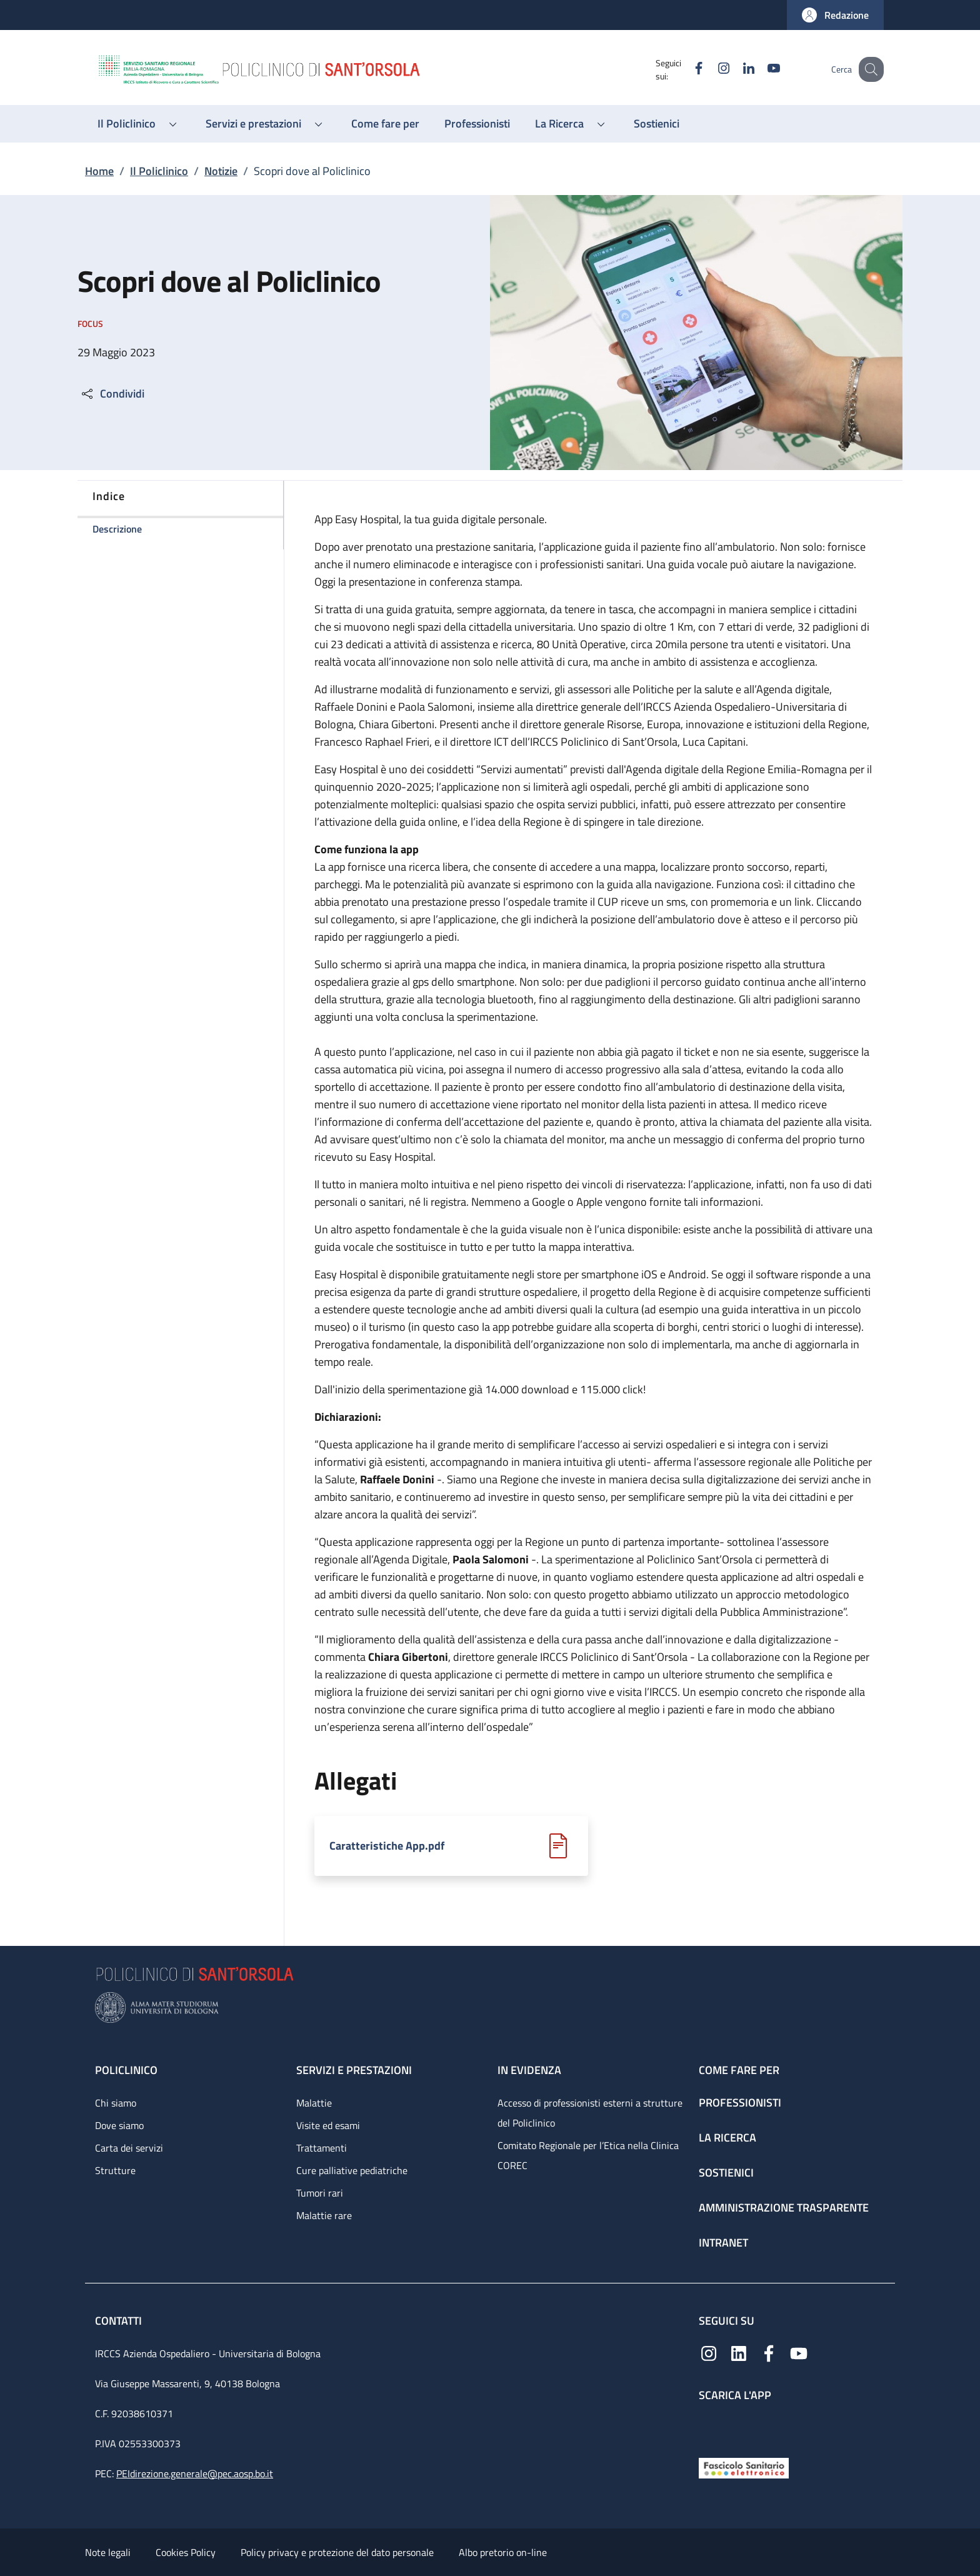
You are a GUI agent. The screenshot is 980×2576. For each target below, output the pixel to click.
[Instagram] (710, 69)
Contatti (119, 2320)
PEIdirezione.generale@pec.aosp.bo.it (194, 2473)
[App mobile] (709, 2426)
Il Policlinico (159, 171)
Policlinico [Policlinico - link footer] (126, 2070)
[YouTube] (760, 69)
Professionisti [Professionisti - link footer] (740, 2102)
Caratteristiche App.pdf (386, 1845)
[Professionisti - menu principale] (477, 124)
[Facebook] (685, 69)
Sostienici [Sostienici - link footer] (726, 2172)
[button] (835, 15)
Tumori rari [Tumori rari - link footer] (319, 2192)
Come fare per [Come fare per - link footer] (739, 2070)
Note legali (108, 2552)
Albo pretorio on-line (503, 2552)
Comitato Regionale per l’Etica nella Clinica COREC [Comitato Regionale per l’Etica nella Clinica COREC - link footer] (588, 2155)
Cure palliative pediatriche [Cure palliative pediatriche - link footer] (352, 2170)
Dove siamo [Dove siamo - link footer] (119, 2125)
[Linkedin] (735, 69)
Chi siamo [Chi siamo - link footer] (115, 2102)
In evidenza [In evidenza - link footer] (529, 2070)
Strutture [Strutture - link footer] (115, 2170)
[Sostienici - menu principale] (656, 124)
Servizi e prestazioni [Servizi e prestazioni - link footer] (354, 2070)
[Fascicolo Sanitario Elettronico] (744, 2466)
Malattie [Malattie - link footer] (314, 2102)
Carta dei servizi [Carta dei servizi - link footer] (129, 2147)
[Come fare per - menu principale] (385, 124)
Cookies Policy (186, 2552)
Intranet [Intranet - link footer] (723, 2242)
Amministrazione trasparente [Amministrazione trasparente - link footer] (784, 2207)
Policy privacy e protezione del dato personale (337, 2552)
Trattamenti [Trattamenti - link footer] (321, 2147)
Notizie (221, 171)
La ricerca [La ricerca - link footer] (727, 2137)
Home (99, 171)
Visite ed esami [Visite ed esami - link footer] (328, 2125)
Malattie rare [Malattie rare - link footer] (324, 2215)
